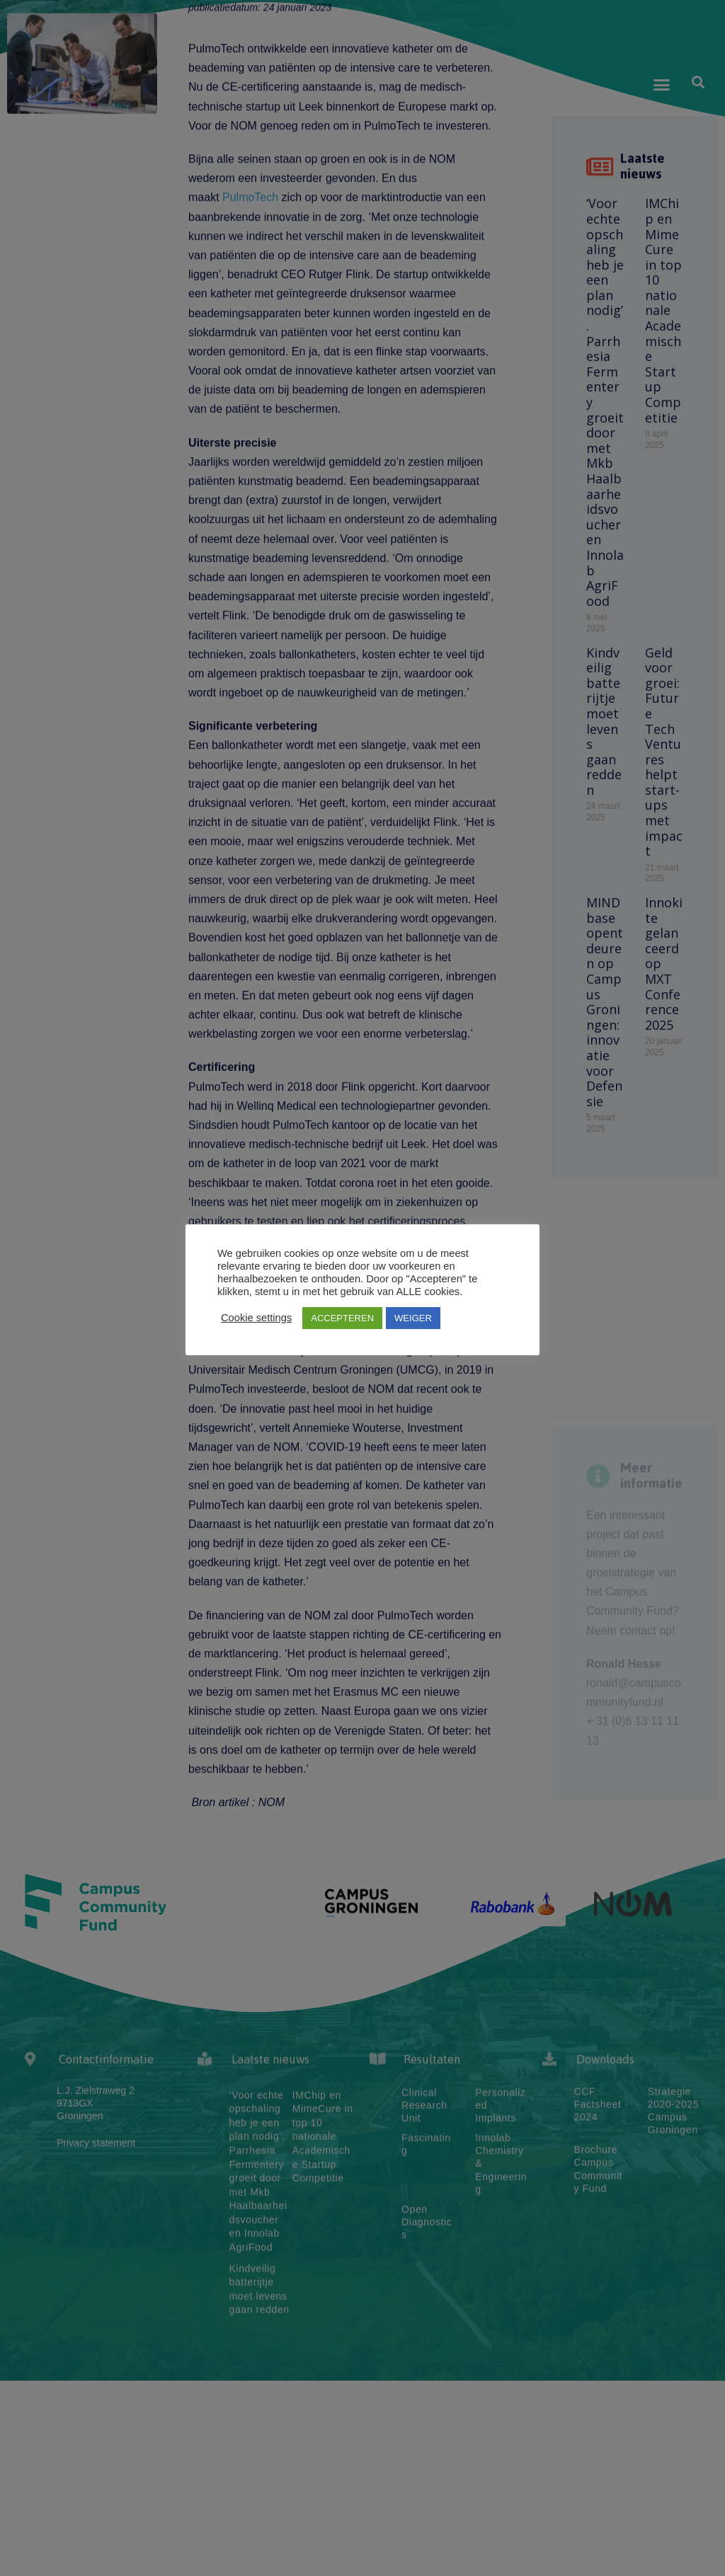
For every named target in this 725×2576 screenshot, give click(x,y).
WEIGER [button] (413, 1318)
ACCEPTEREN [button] (342, 1318)
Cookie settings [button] (256, 1317)
